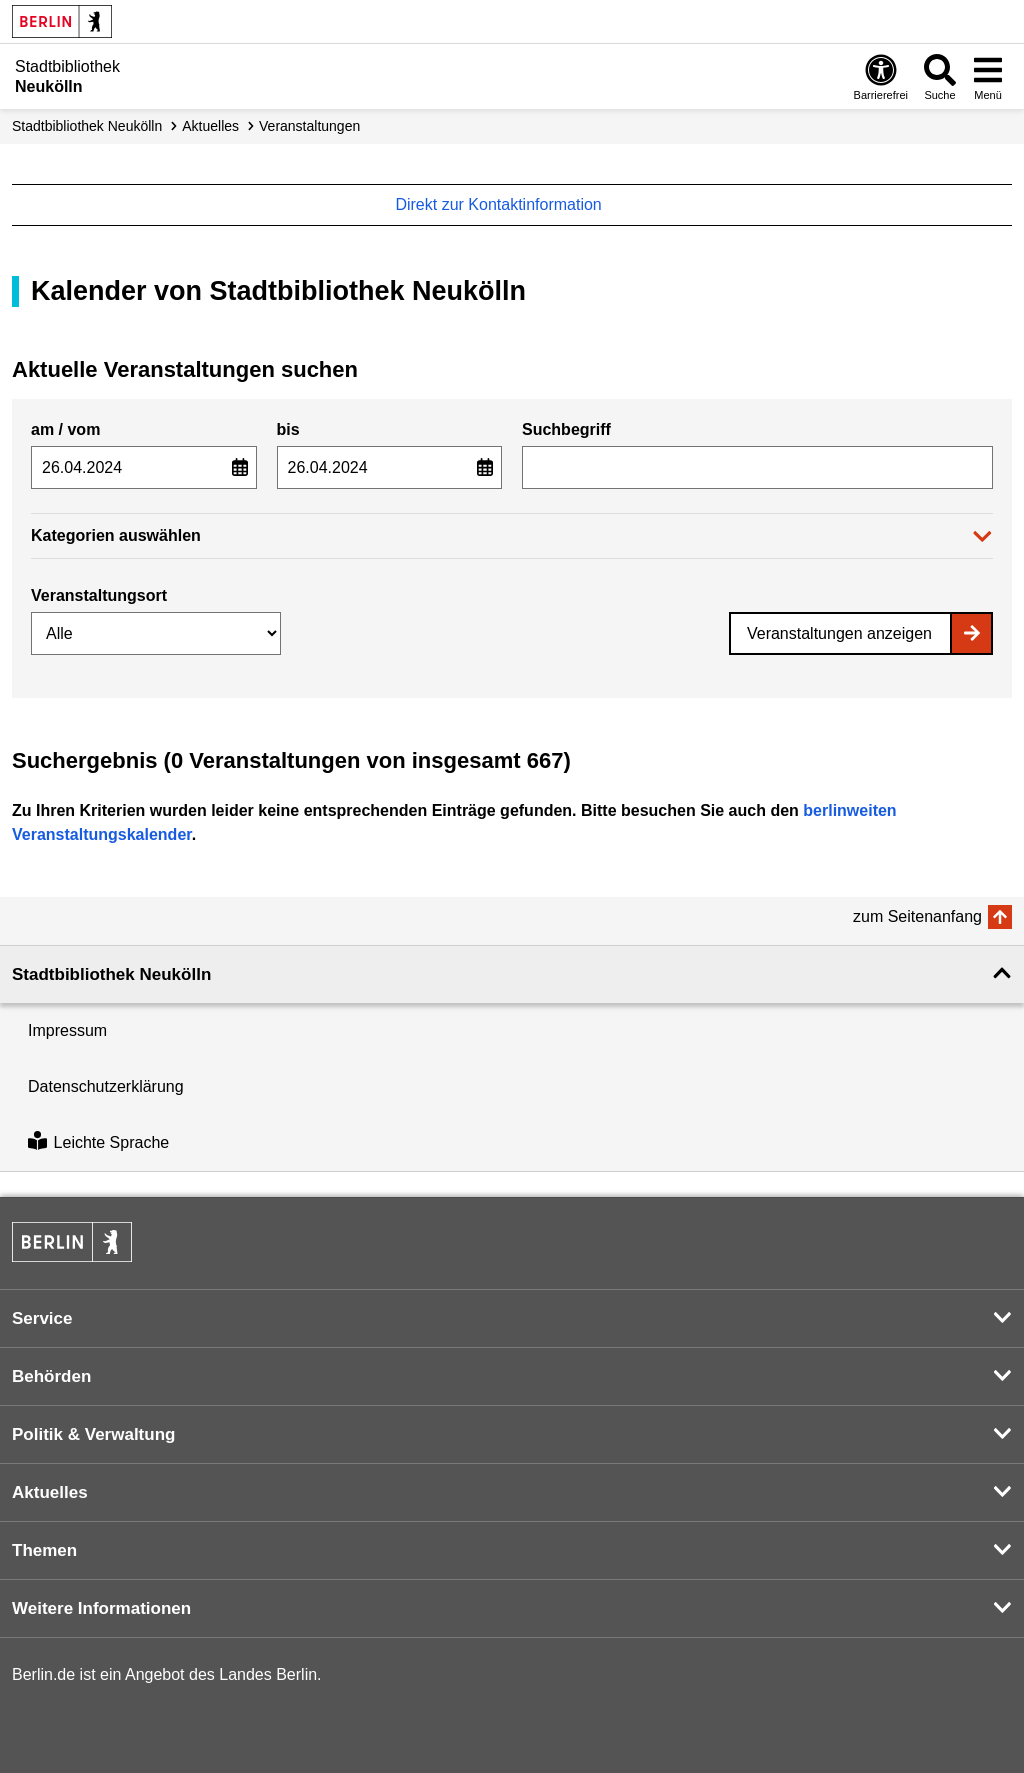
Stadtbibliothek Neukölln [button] (111, 974)
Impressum (67, 1030)
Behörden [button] (51, 1376)
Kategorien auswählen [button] (116, 535)
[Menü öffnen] (988, 76)
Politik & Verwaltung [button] (93, 1434)
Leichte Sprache (98, 1142)
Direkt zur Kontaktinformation (508, 204)
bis (288, 429)
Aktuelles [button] (50, 1492)
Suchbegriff (566, 429)
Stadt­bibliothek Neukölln (87, 126)
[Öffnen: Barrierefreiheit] (881, 76)
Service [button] (42, 1318)
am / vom (65, 429)
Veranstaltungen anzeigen (839, 633)
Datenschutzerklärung (106, 1086)
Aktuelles (210, 126)
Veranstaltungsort (99, 595)
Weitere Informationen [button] (101, 1608)
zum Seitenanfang (917, 916)
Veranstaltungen (309, 126)
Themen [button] (44, 1550)
